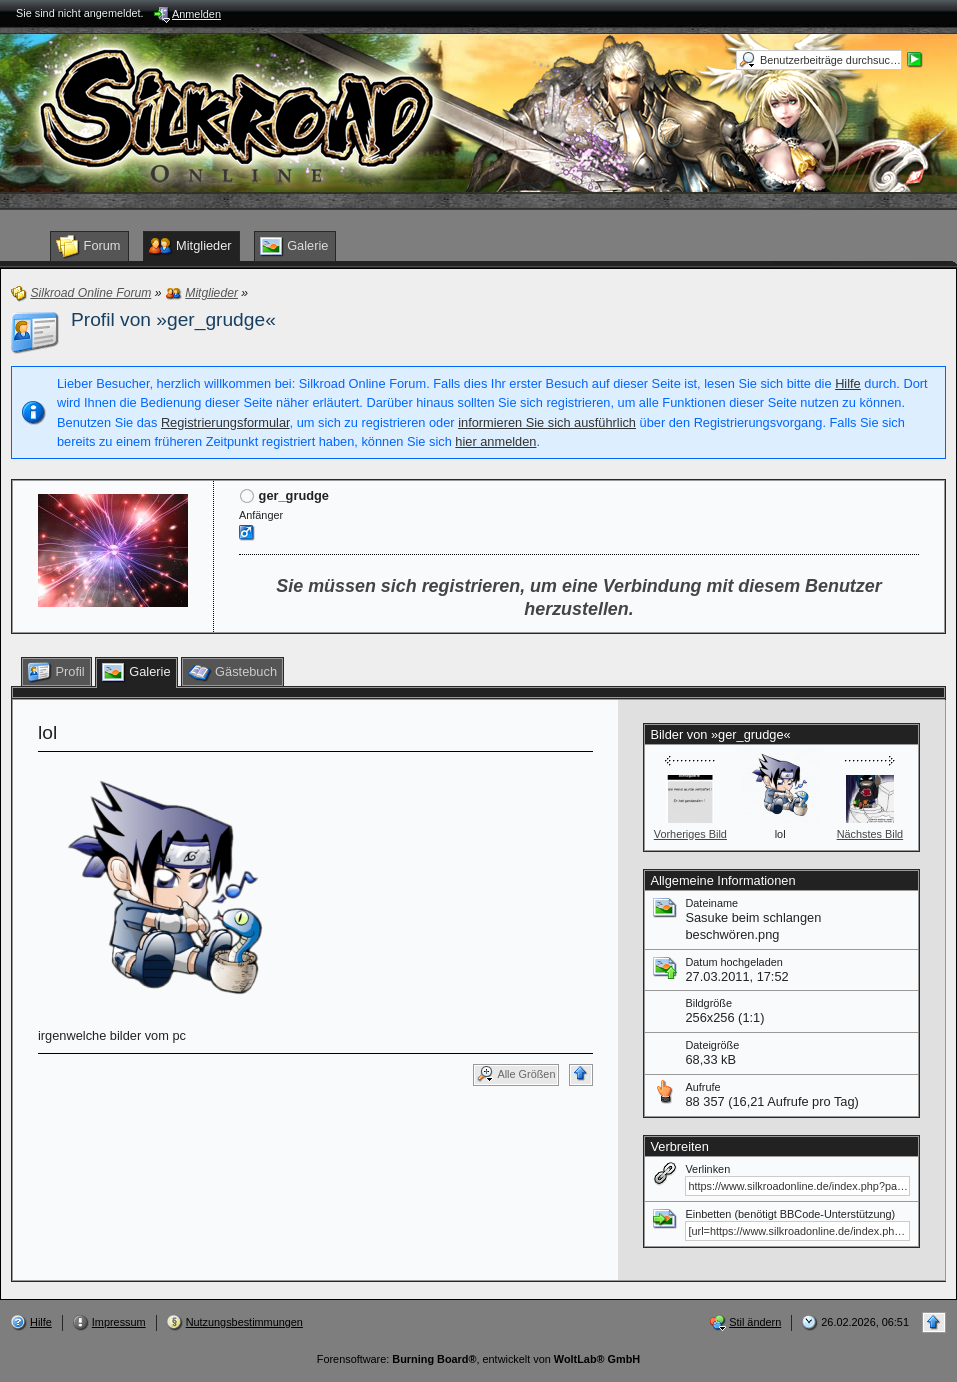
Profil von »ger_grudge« (173, 319)
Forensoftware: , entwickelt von (478, 1359)
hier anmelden (495, 441)
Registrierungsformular (225, 422)
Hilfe (848, 383)
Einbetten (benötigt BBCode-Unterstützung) (790, 1214)
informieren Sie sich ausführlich (547, 422)
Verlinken (707, 1169)
